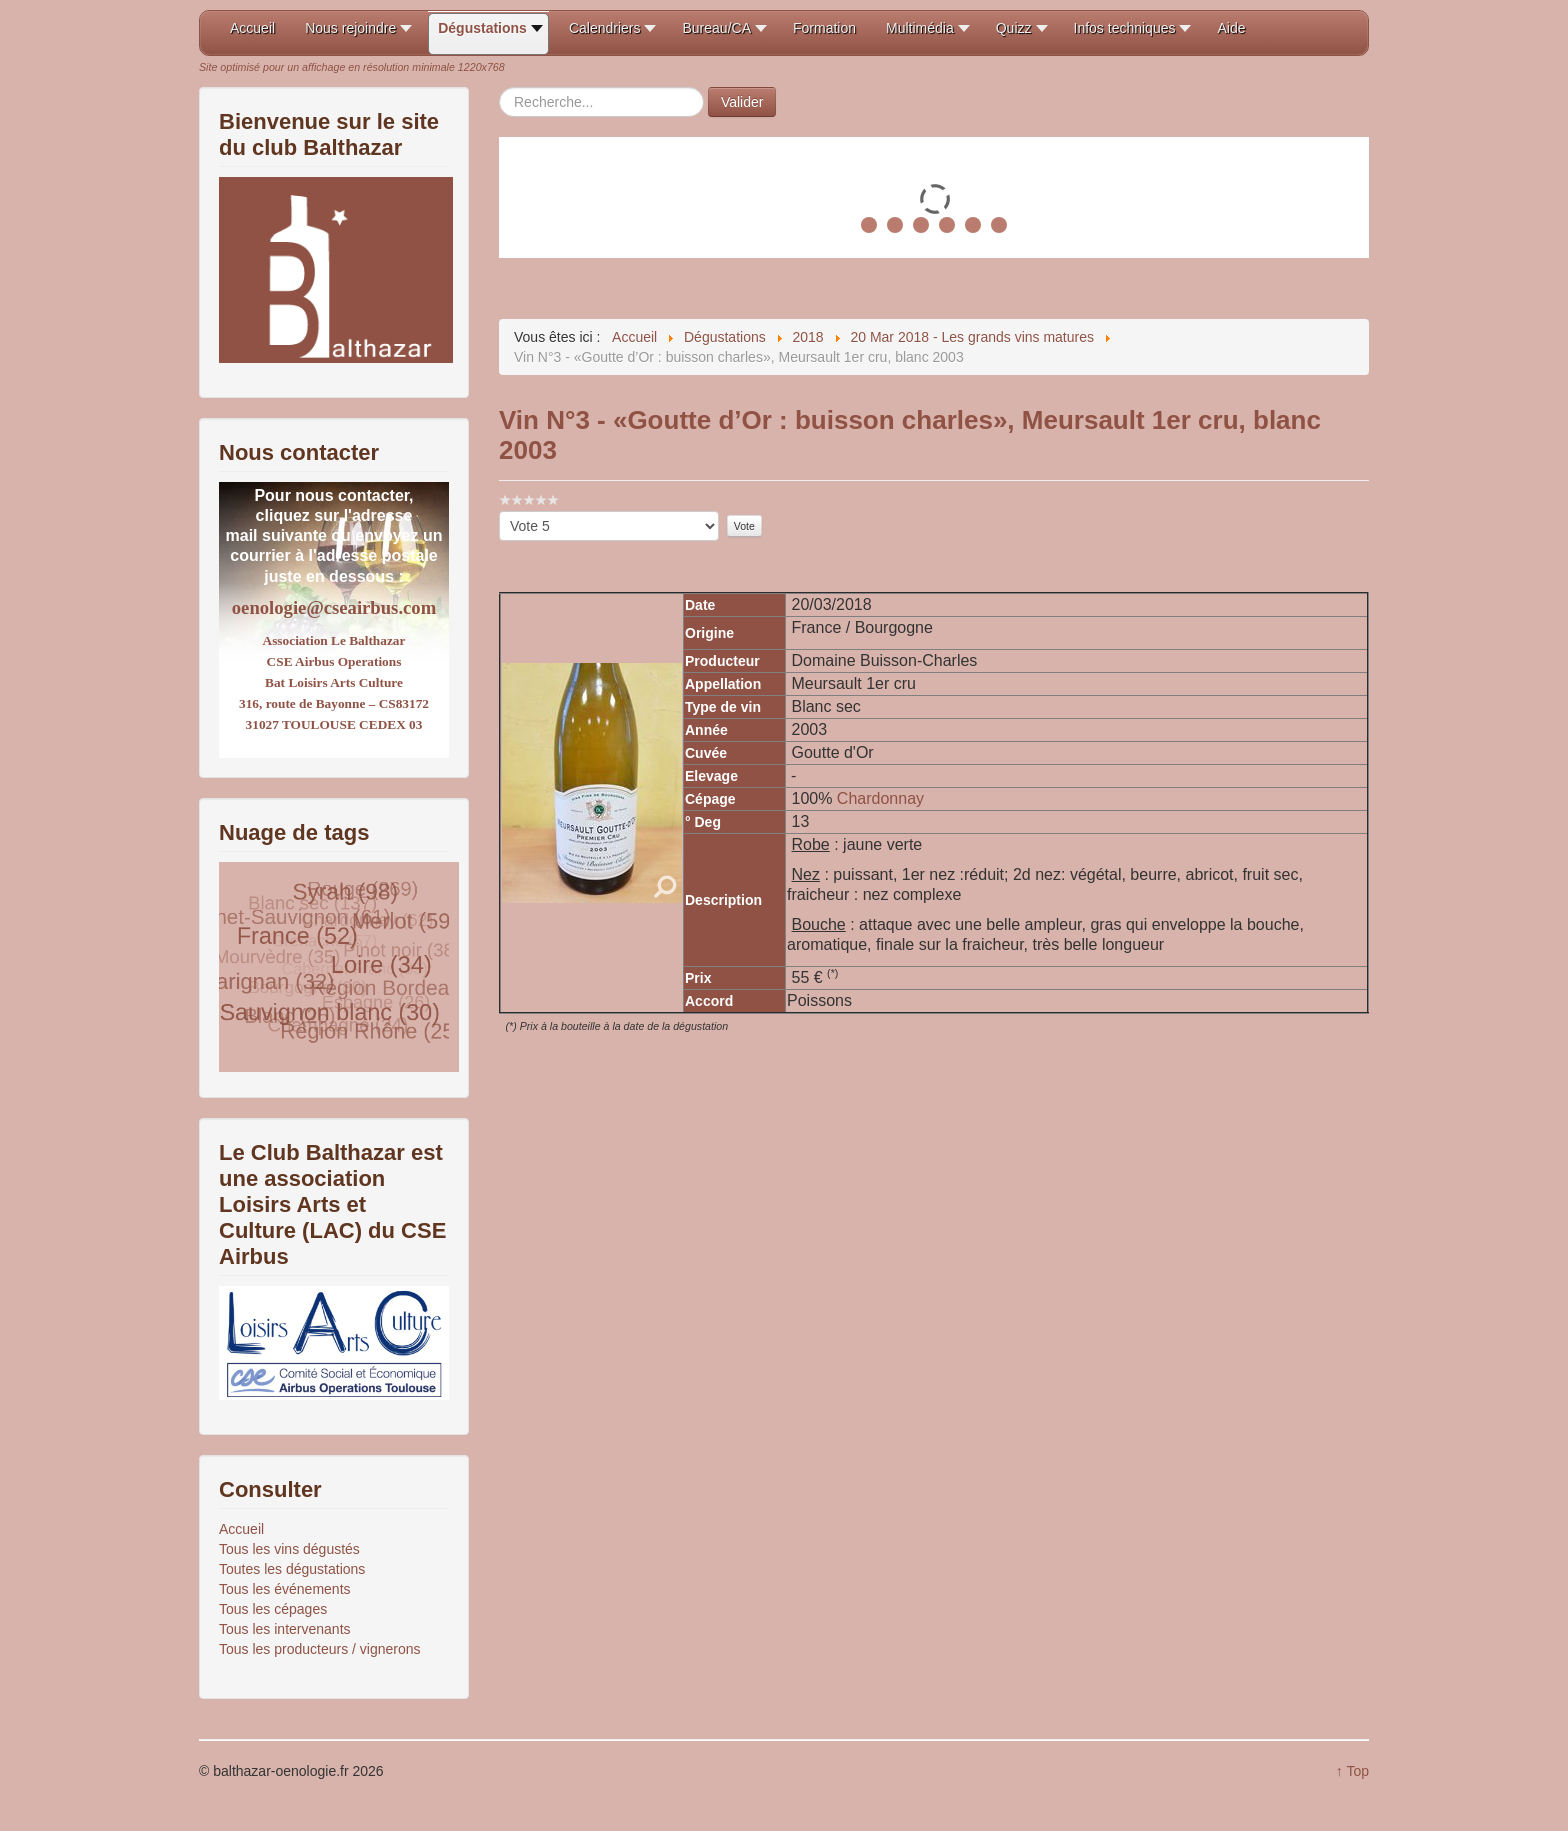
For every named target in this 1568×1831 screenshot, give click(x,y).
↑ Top (1352, 1771)
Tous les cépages (273, 1609)
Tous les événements (285, 1589)
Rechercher (499, 87)
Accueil (241, 1529)
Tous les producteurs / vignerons (320, 1649)
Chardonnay (880, 798)
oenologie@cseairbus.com (334, 607)
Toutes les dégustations (292, 1569)
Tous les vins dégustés (289, 1549)
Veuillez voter (499, 511)
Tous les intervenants (285, 1629)
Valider (742, 102)
